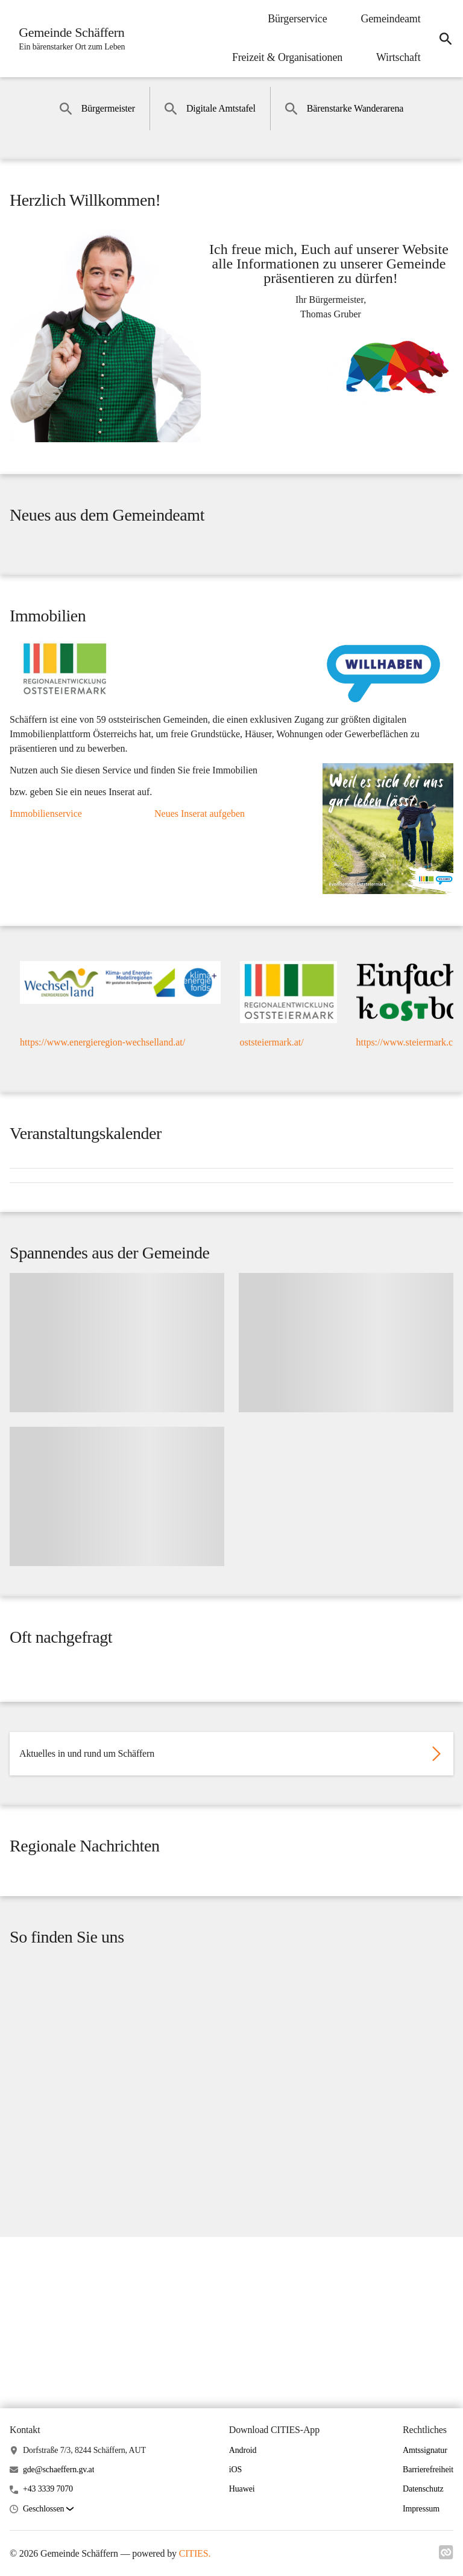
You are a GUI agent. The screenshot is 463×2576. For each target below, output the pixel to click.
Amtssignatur (425, 2450)
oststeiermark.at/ (272, 1102)
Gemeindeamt (385, 19)
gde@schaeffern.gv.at (59, 2469)
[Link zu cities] (446, 2552)
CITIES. (195, 2553)
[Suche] (442, 39)
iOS (235, 2469)
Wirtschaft (393, 57)
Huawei (242, 2488)
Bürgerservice (291, 19)
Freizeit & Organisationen (281, 57)
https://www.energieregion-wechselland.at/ (102, 1102)
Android (243, 2450)
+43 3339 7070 (48, 2488)
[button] (48, 2509)
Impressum (421, 2508)
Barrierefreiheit (428, 2469)
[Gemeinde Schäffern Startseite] (71, 38)
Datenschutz (423, 2488)
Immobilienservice (46, 856)
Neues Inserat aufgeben (199, 856)
